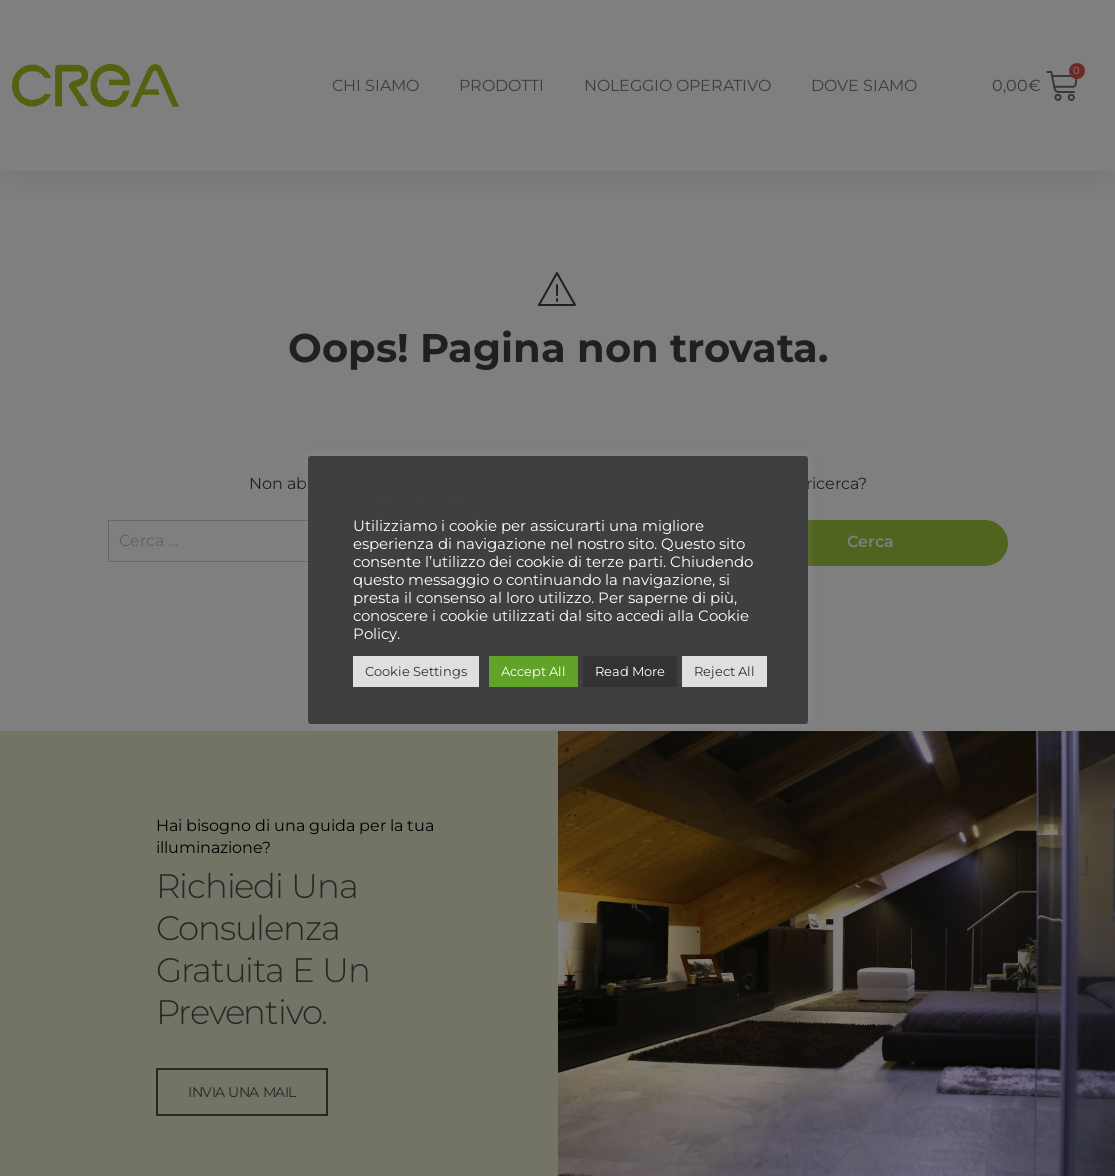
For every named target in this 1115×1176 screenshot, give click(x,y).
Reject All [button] (724, 671)
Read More (630, 671)
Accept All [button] (533, 671)
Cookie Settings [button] (416, 671)
